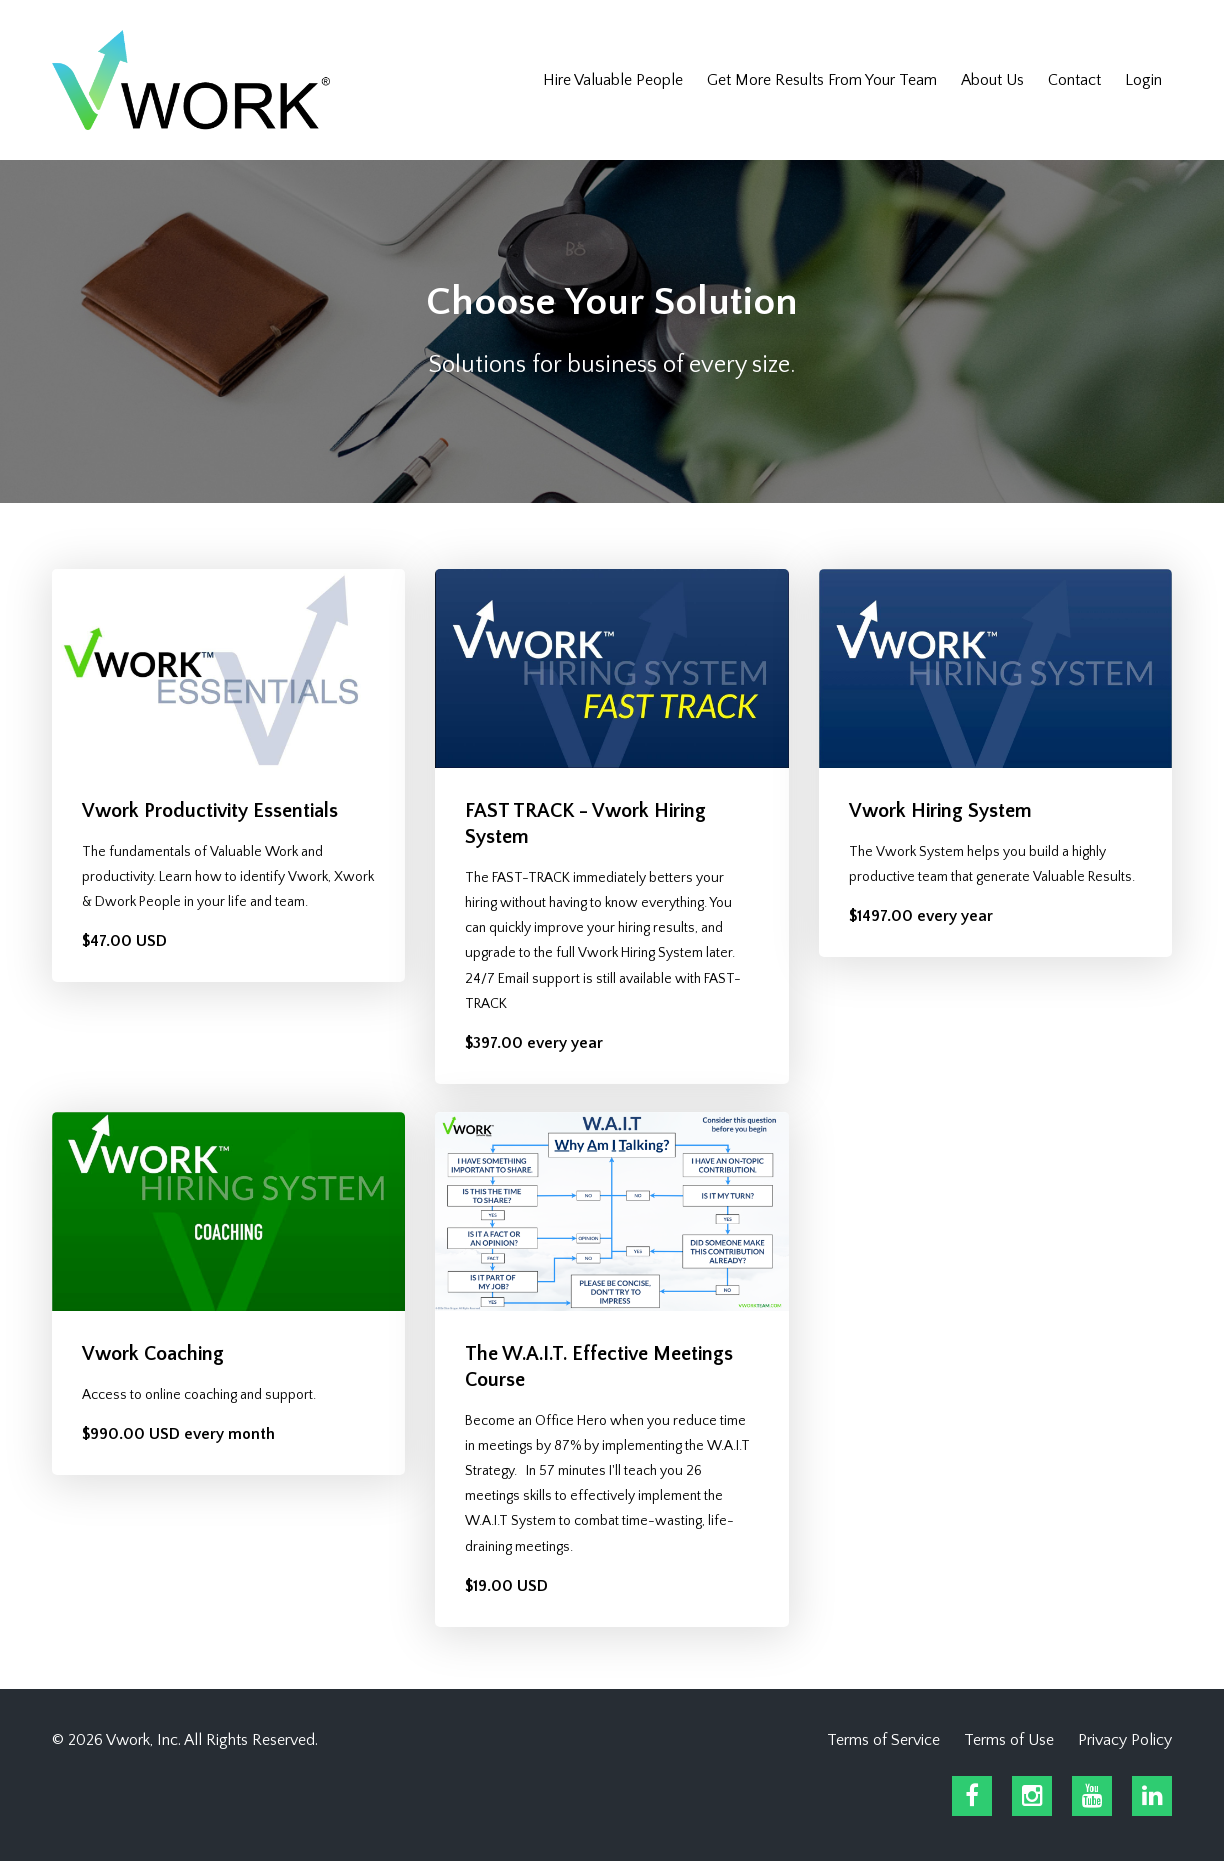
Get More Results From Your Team (822, 80)
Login (1143, 80)
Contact (1074, 80)
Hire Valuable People (613, 80)
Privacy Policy (1125, 1740)
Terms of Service (883, 1740)
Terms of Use (1009, 1740)
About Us (992, 80)
